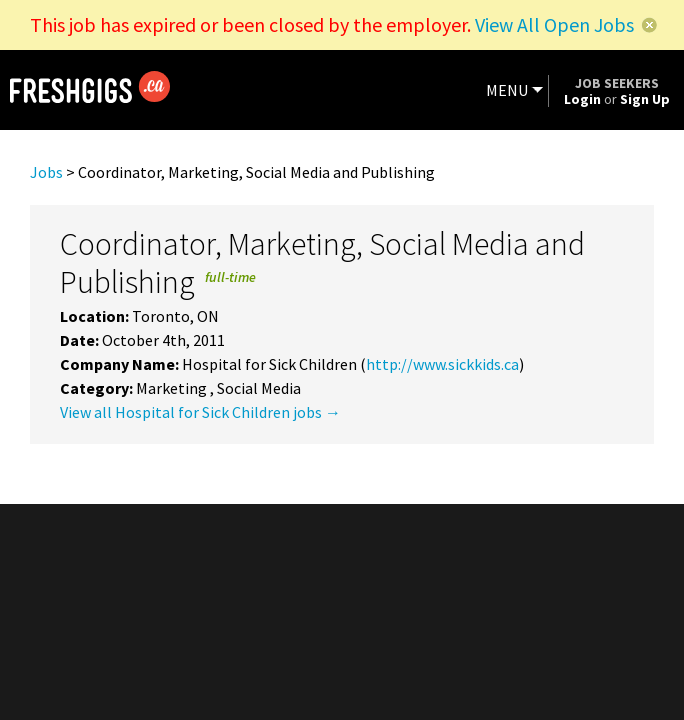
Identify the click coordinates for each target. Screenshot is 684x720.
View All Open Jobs (554, 24)
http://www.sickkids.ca (442, 364)
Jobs (46, 172)
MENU (507, 90)
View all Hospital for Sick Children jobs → (200, 412)
